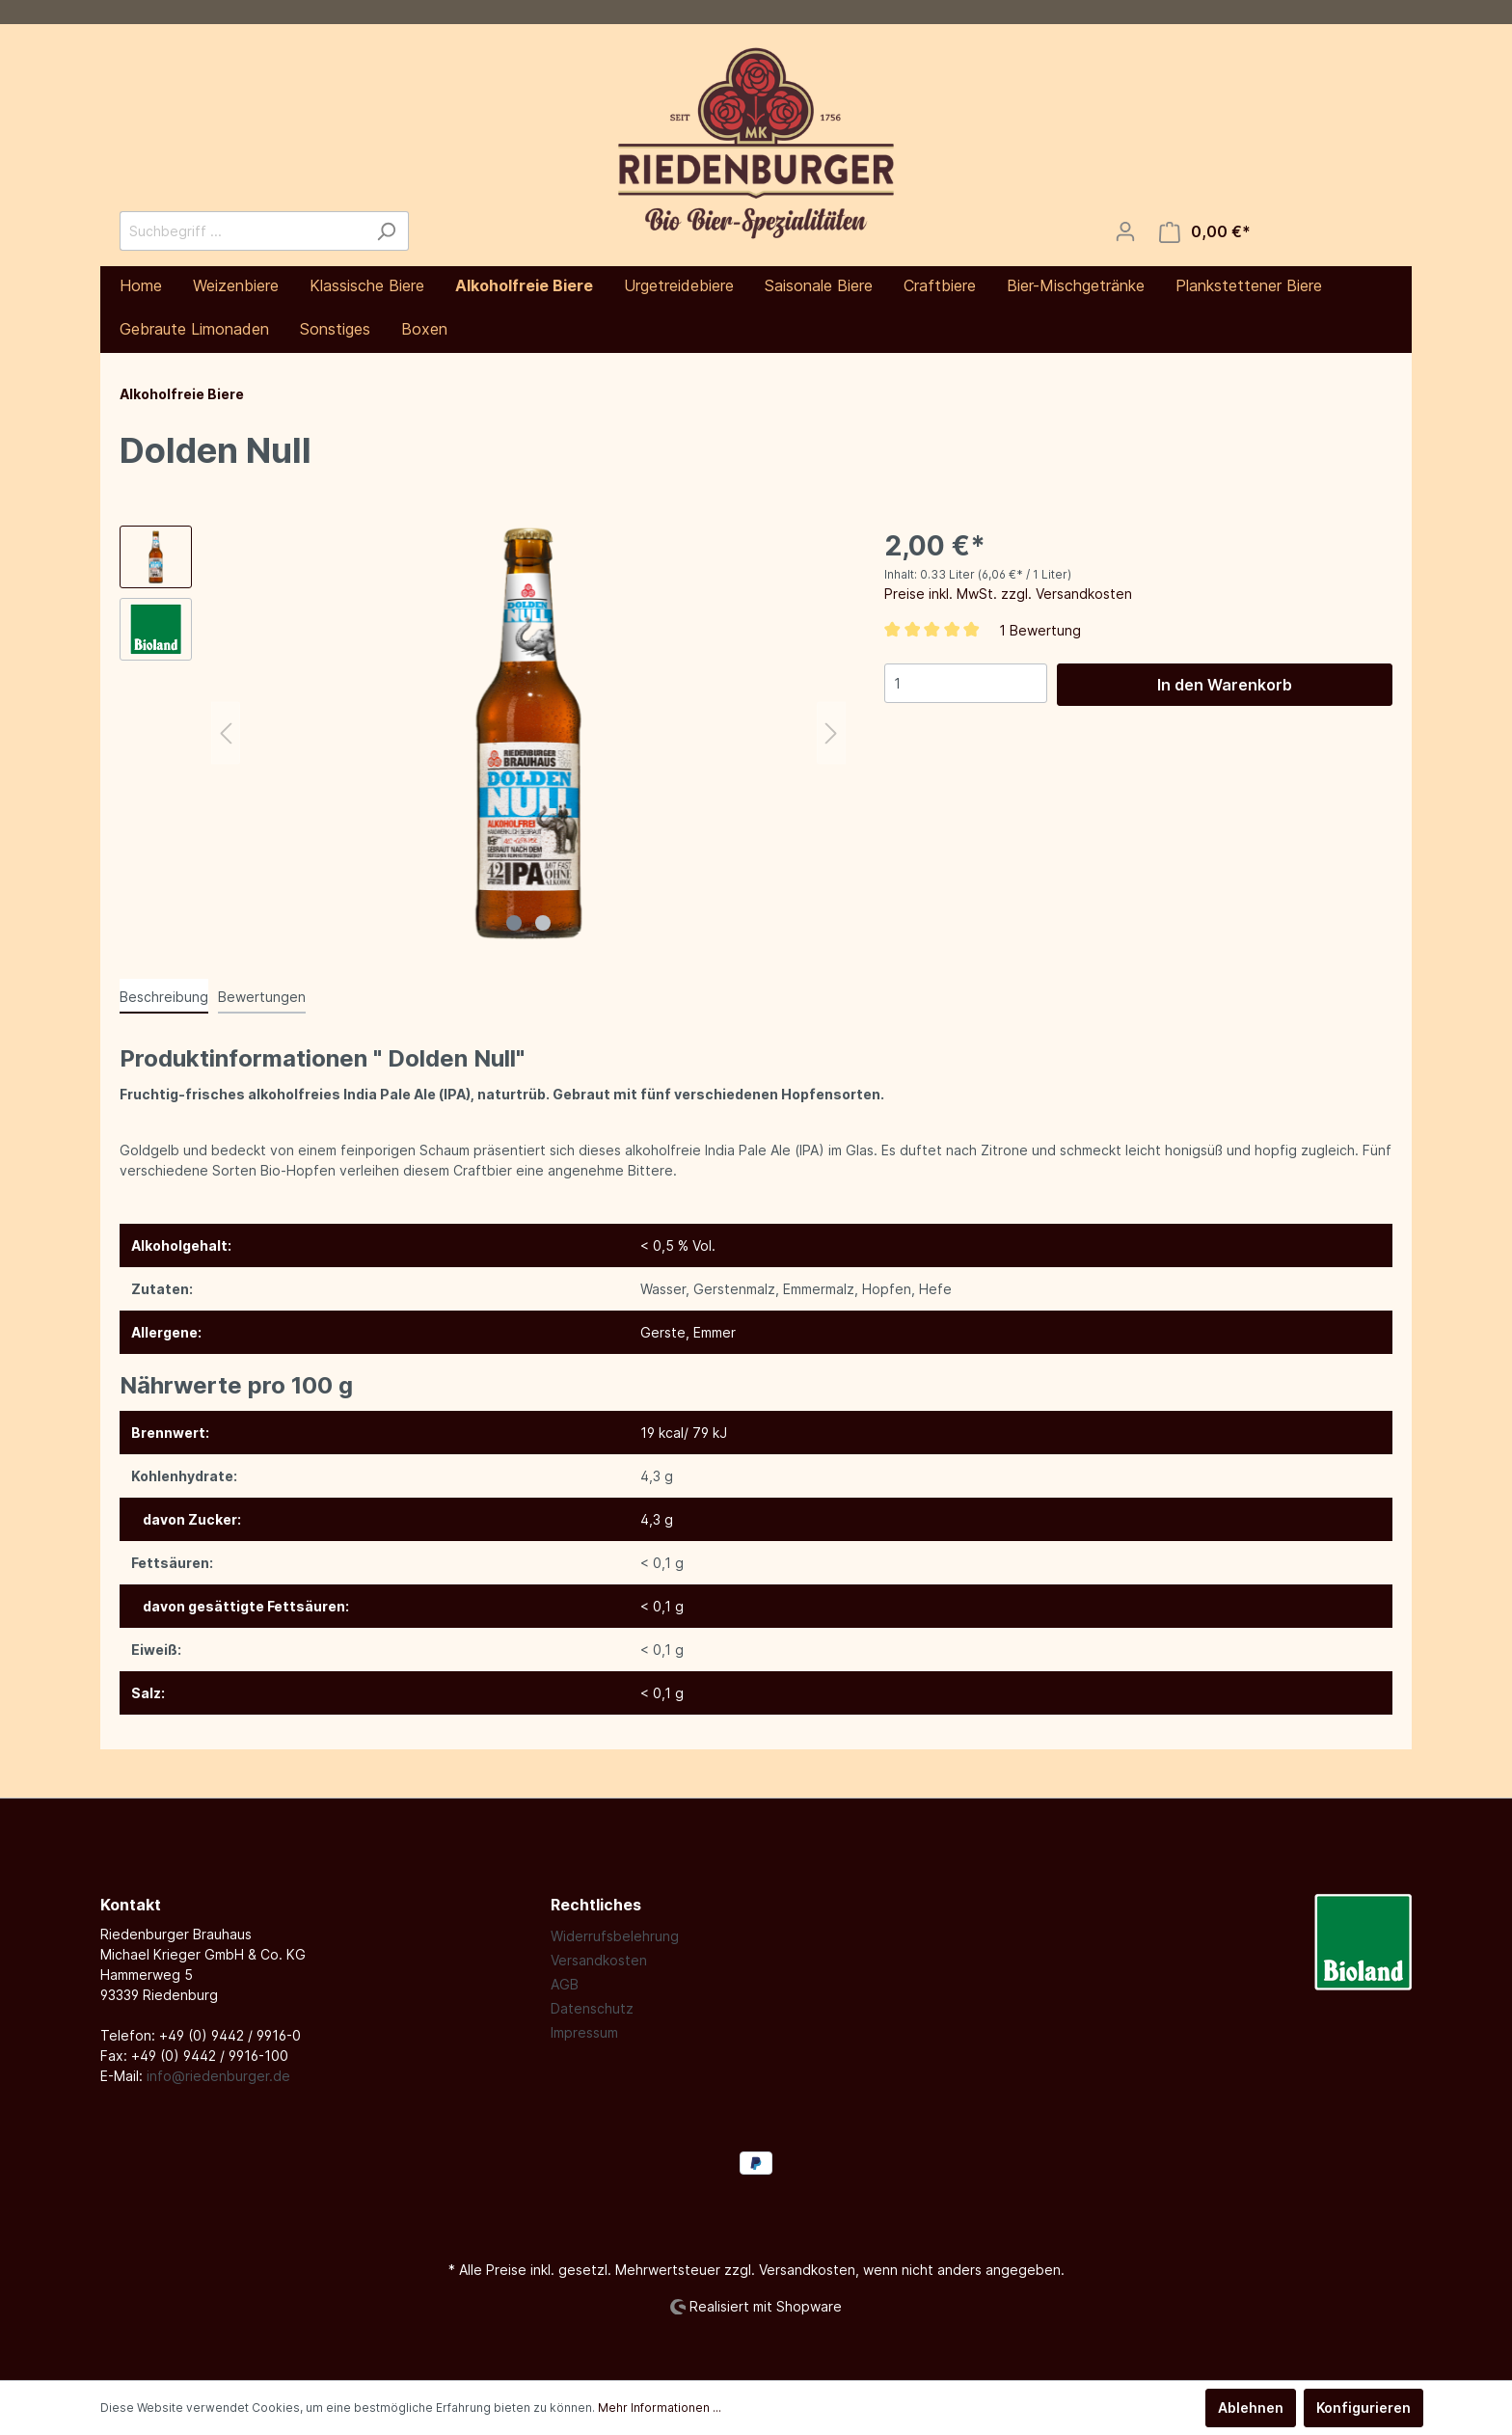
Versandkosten (599, 1960)
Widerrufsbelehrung (615, 1936)
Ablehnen (1250, 2407)
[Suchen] (386, 231)
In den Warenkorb (1224, 684)
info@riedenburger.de (218, 2076)
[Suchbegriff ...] (242, 231)
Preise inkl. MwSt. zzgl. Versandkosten (1008, 593)
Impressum (584, 2032)
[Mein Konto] (1125, 231)
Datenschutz (592, 2008)
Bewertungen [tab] (262, 996)
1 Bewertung (1040, 630)
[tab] (164, 996)
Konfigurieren (1363, 2407)
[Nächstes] (831, 733)
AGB (565, 1984)
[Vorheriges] (225, 733)
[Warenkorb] (1205, 232)
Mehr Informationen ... (659, 2407)
